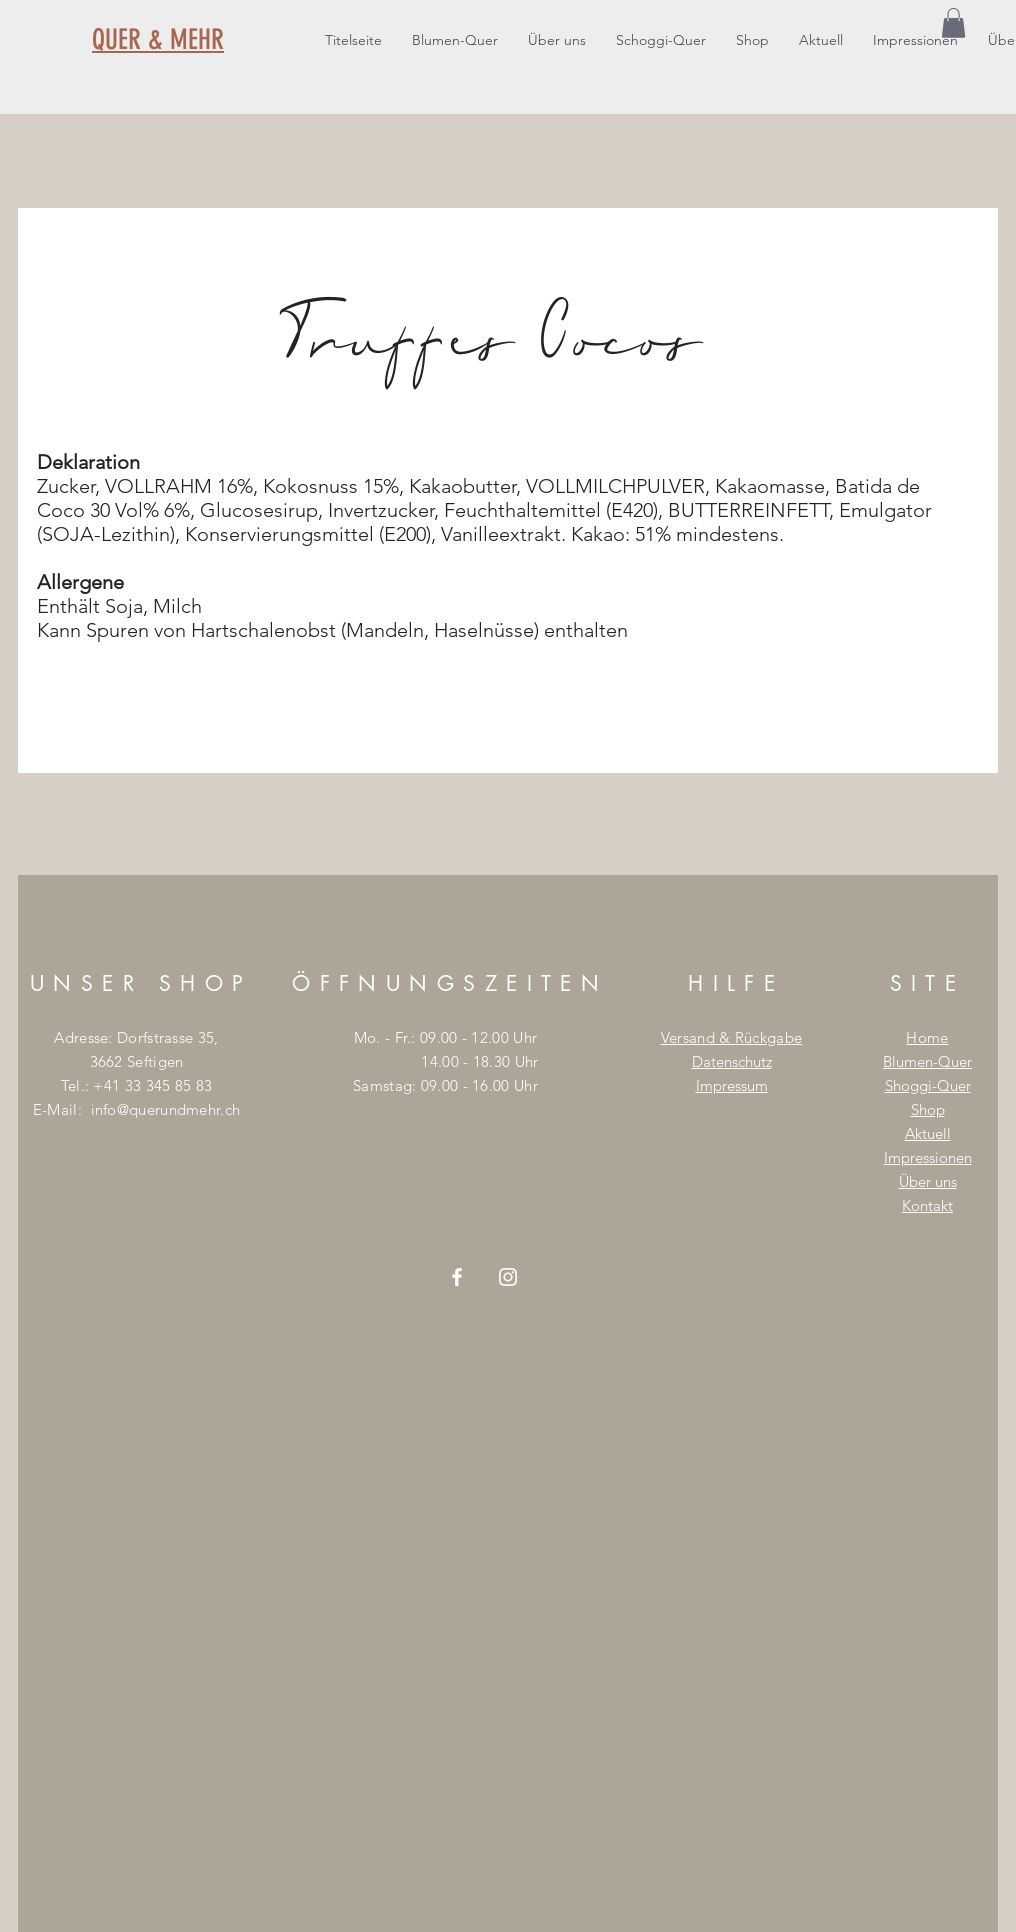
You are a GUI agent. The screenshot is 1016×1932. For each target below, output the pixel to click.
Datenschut (729, 1061)
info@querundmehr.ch (166, 1109)
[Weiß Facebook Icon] (457, 1277)
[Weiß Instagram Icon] (508, 1277)
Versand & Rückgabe (731, 1037)
